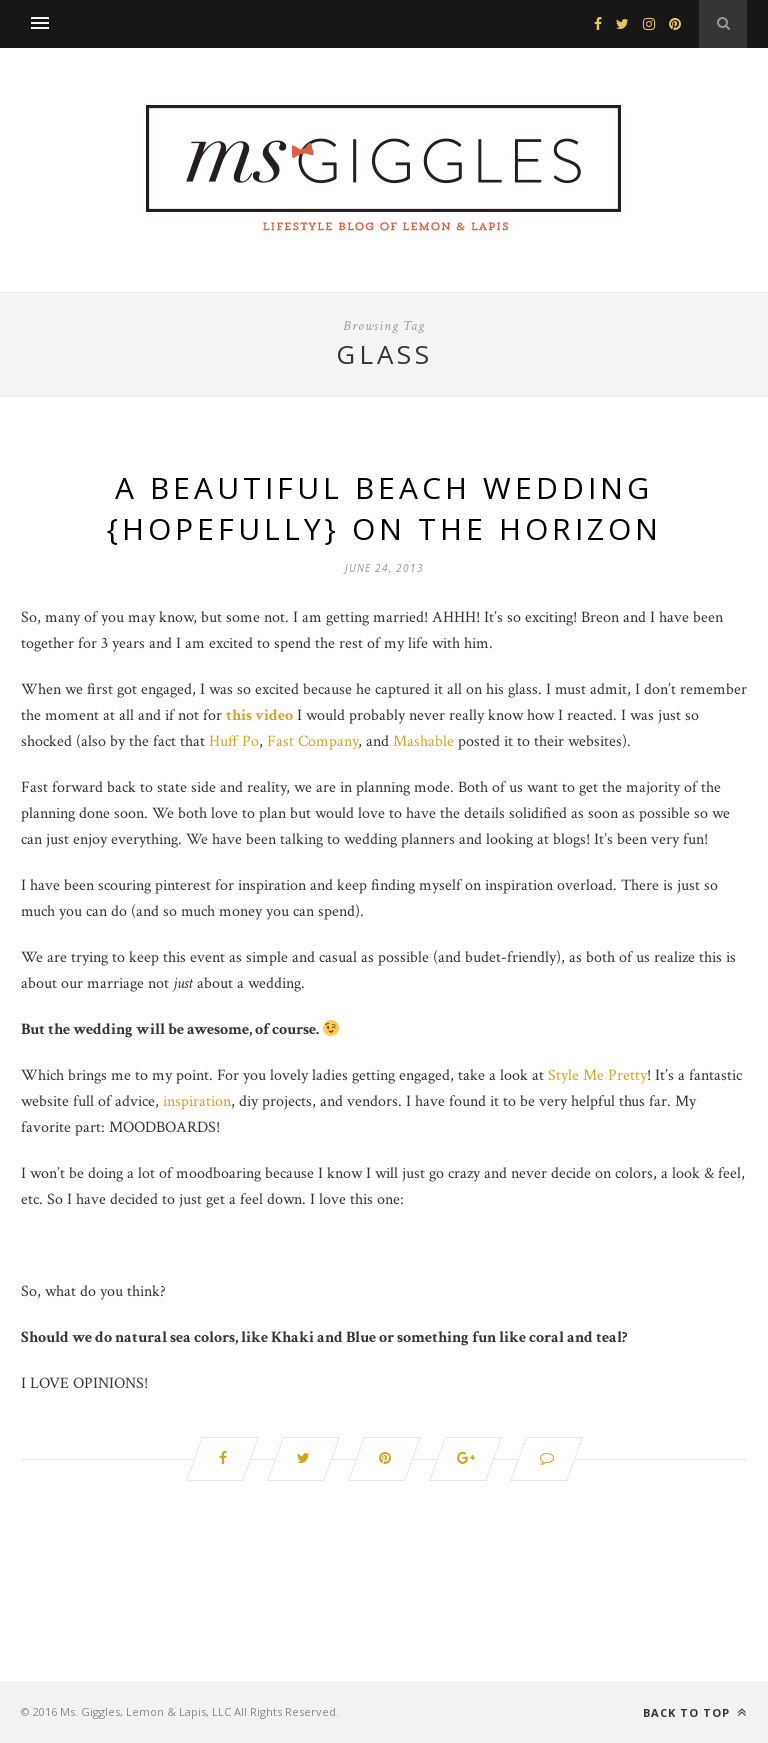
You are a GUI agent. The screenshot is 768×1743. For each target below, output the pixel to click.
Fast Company (312, 741)
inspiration (197, 1101)
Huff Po (234, 741)
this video (259, 715)
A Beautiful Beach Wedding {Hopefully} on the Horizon (384, 508)
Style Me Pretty (597, 1075)
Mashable (423, 741)
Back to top (695, 1712)
